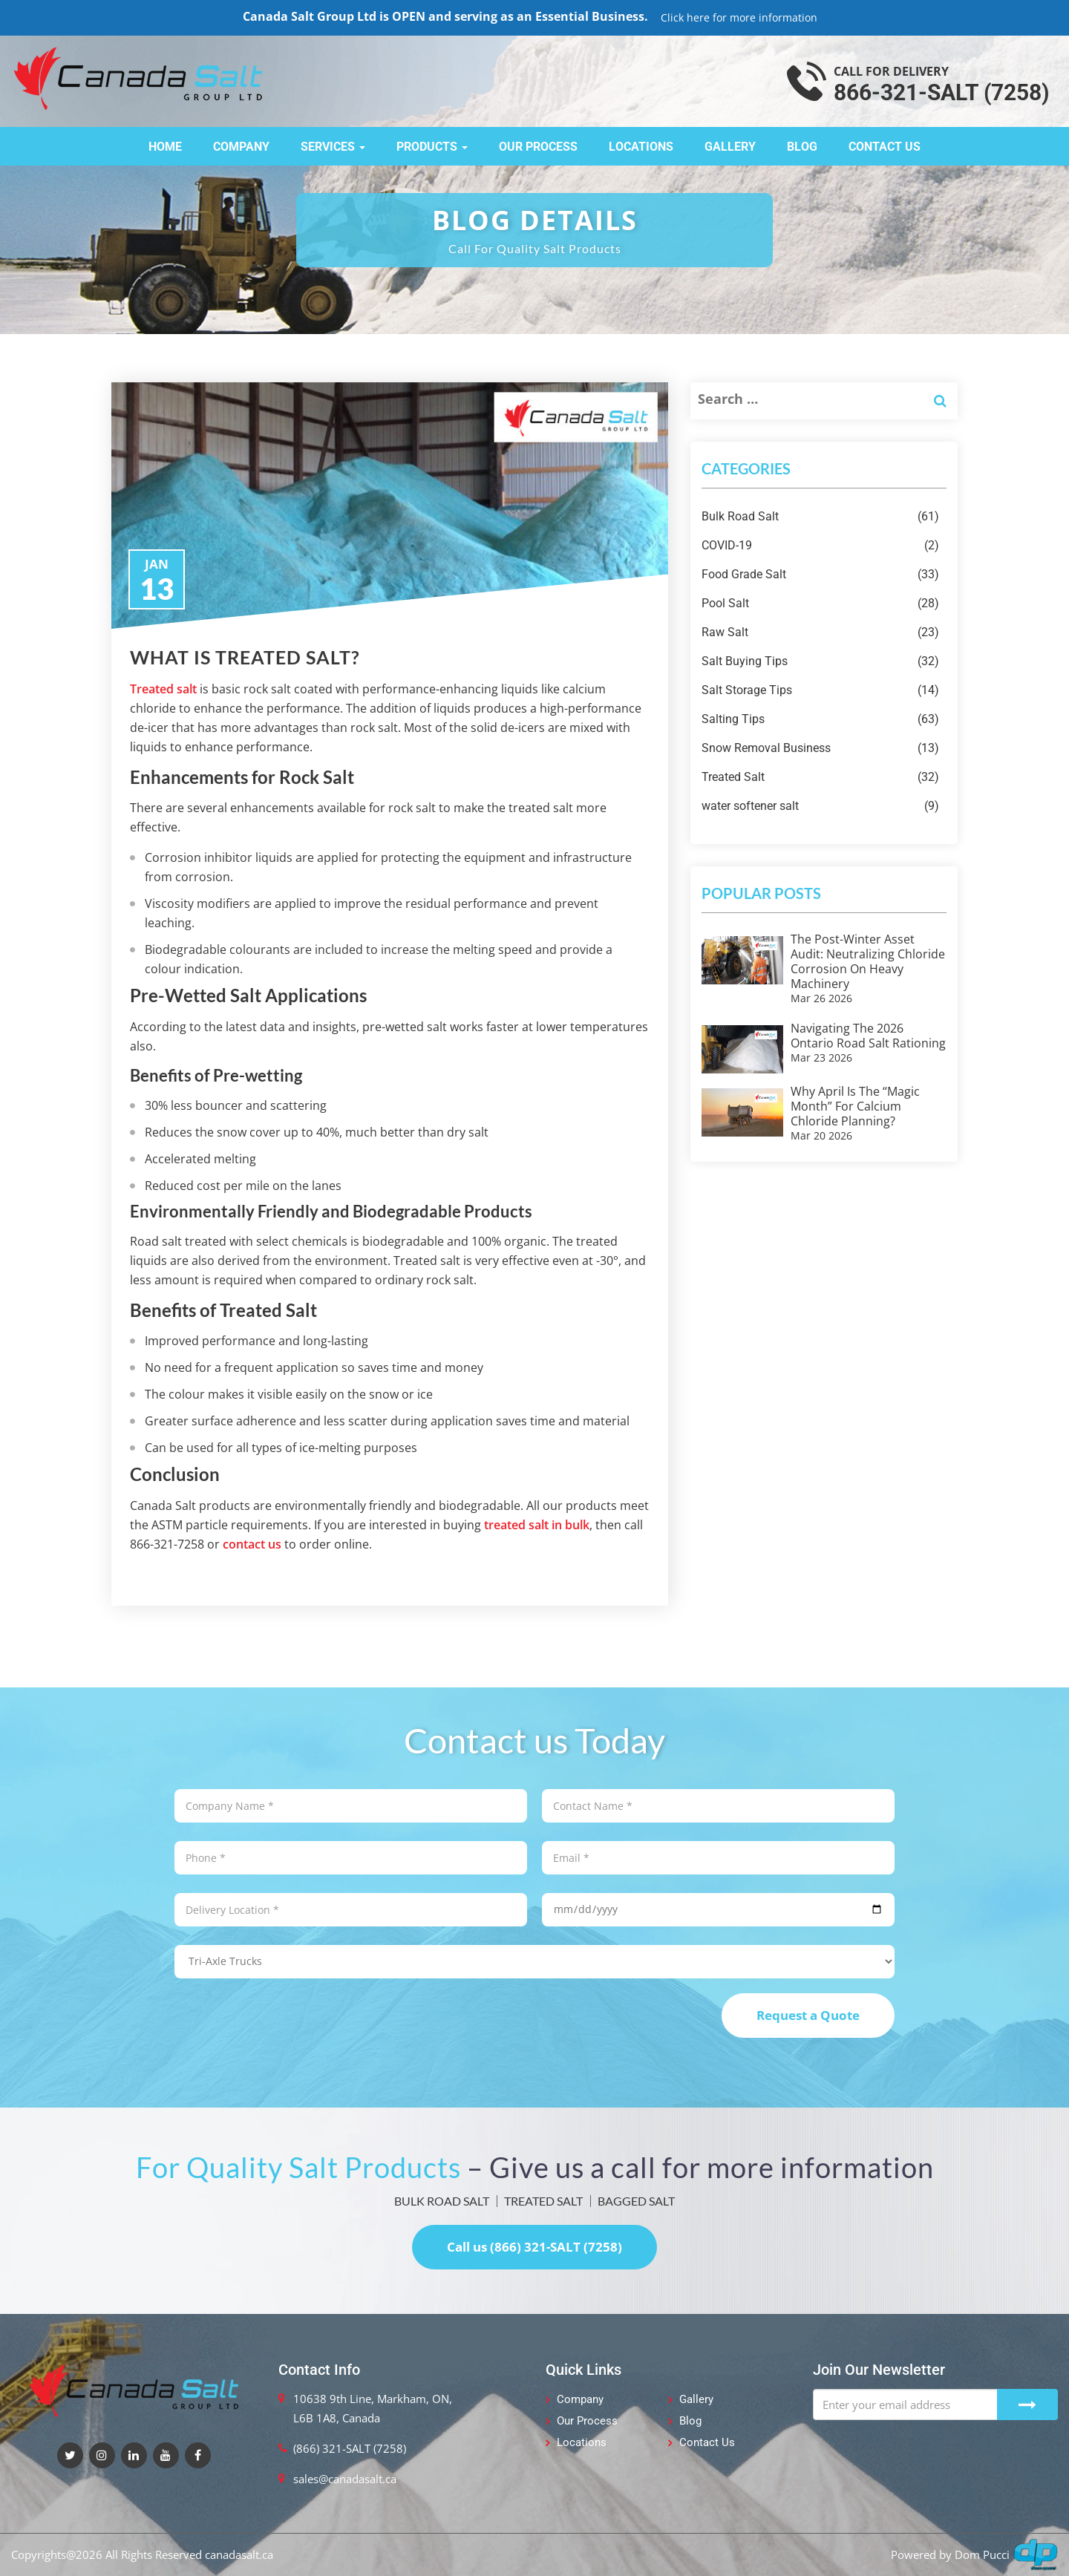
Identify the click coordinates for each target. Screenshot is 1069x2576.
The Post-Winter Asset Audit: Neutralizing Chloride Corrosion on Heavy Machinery (868, 961)
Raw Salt (820, 632)
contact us (252, 1544)
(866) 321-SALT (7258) (349, 2448)
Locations (641, 147)
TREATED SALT (543, 2201)
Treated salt (163, 689)
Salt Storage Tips (820, 690)
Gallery (730, 147)
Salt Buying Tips (820, 661)
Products (432, 147)
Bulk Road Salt (820, 516)
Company (241, 147)
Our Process (538, 147)
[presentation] (287, 2022)
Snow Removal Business (820, 748)
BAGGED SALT (636, 2201)
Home (165, 147)
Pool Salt (820, 603)
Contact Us (885, 147)
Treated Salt (820, 777)
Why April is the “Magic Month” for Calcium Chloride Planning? (855, 1106)
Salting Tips (820, 719)
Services (333, 147)
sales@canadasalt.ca (344, 2478)
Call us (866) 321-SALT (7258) (534, 2246)
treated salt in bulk (536, 1525)
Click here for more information (739, 17)
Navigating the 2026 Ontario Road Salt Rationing (868, 1035)
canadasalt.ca (239, 2554)
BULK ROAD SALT (441, 2201)
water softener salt (820, 806)
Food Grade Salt (820, 574)
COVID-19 (820, 545)
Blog (802, 147)
